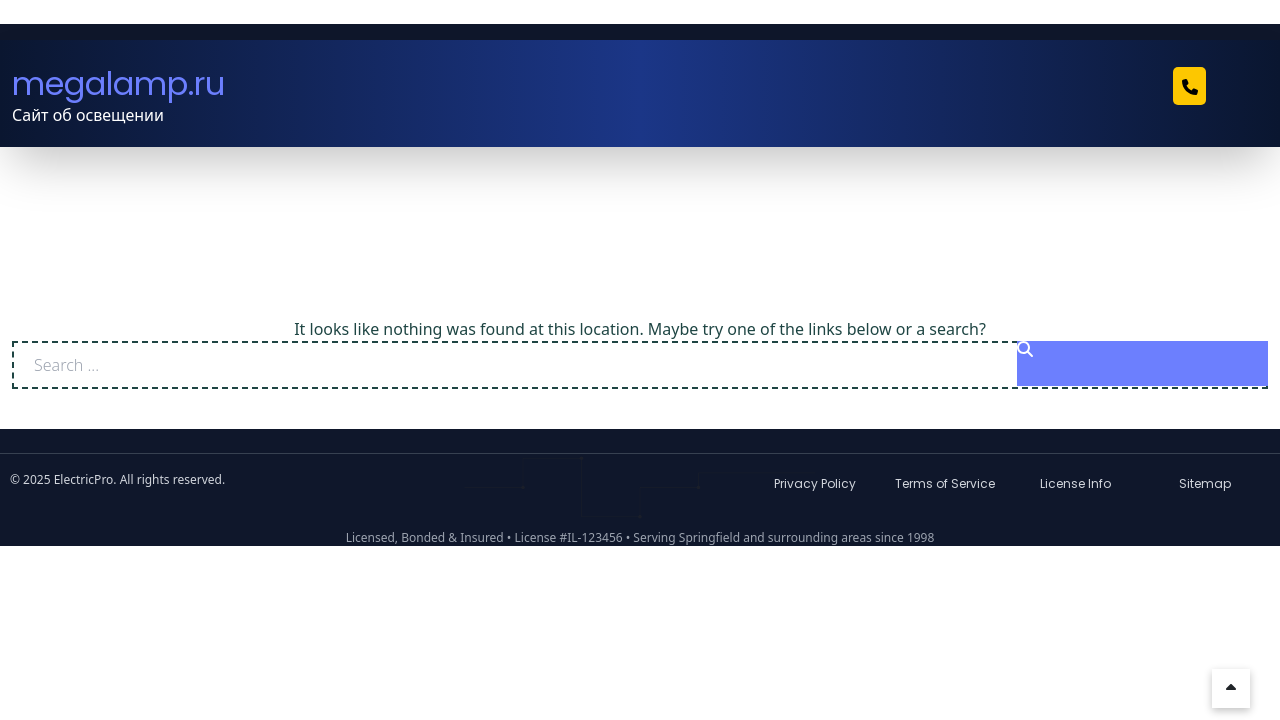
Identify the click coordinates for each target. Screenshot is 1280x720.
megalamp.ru (118, 83)
